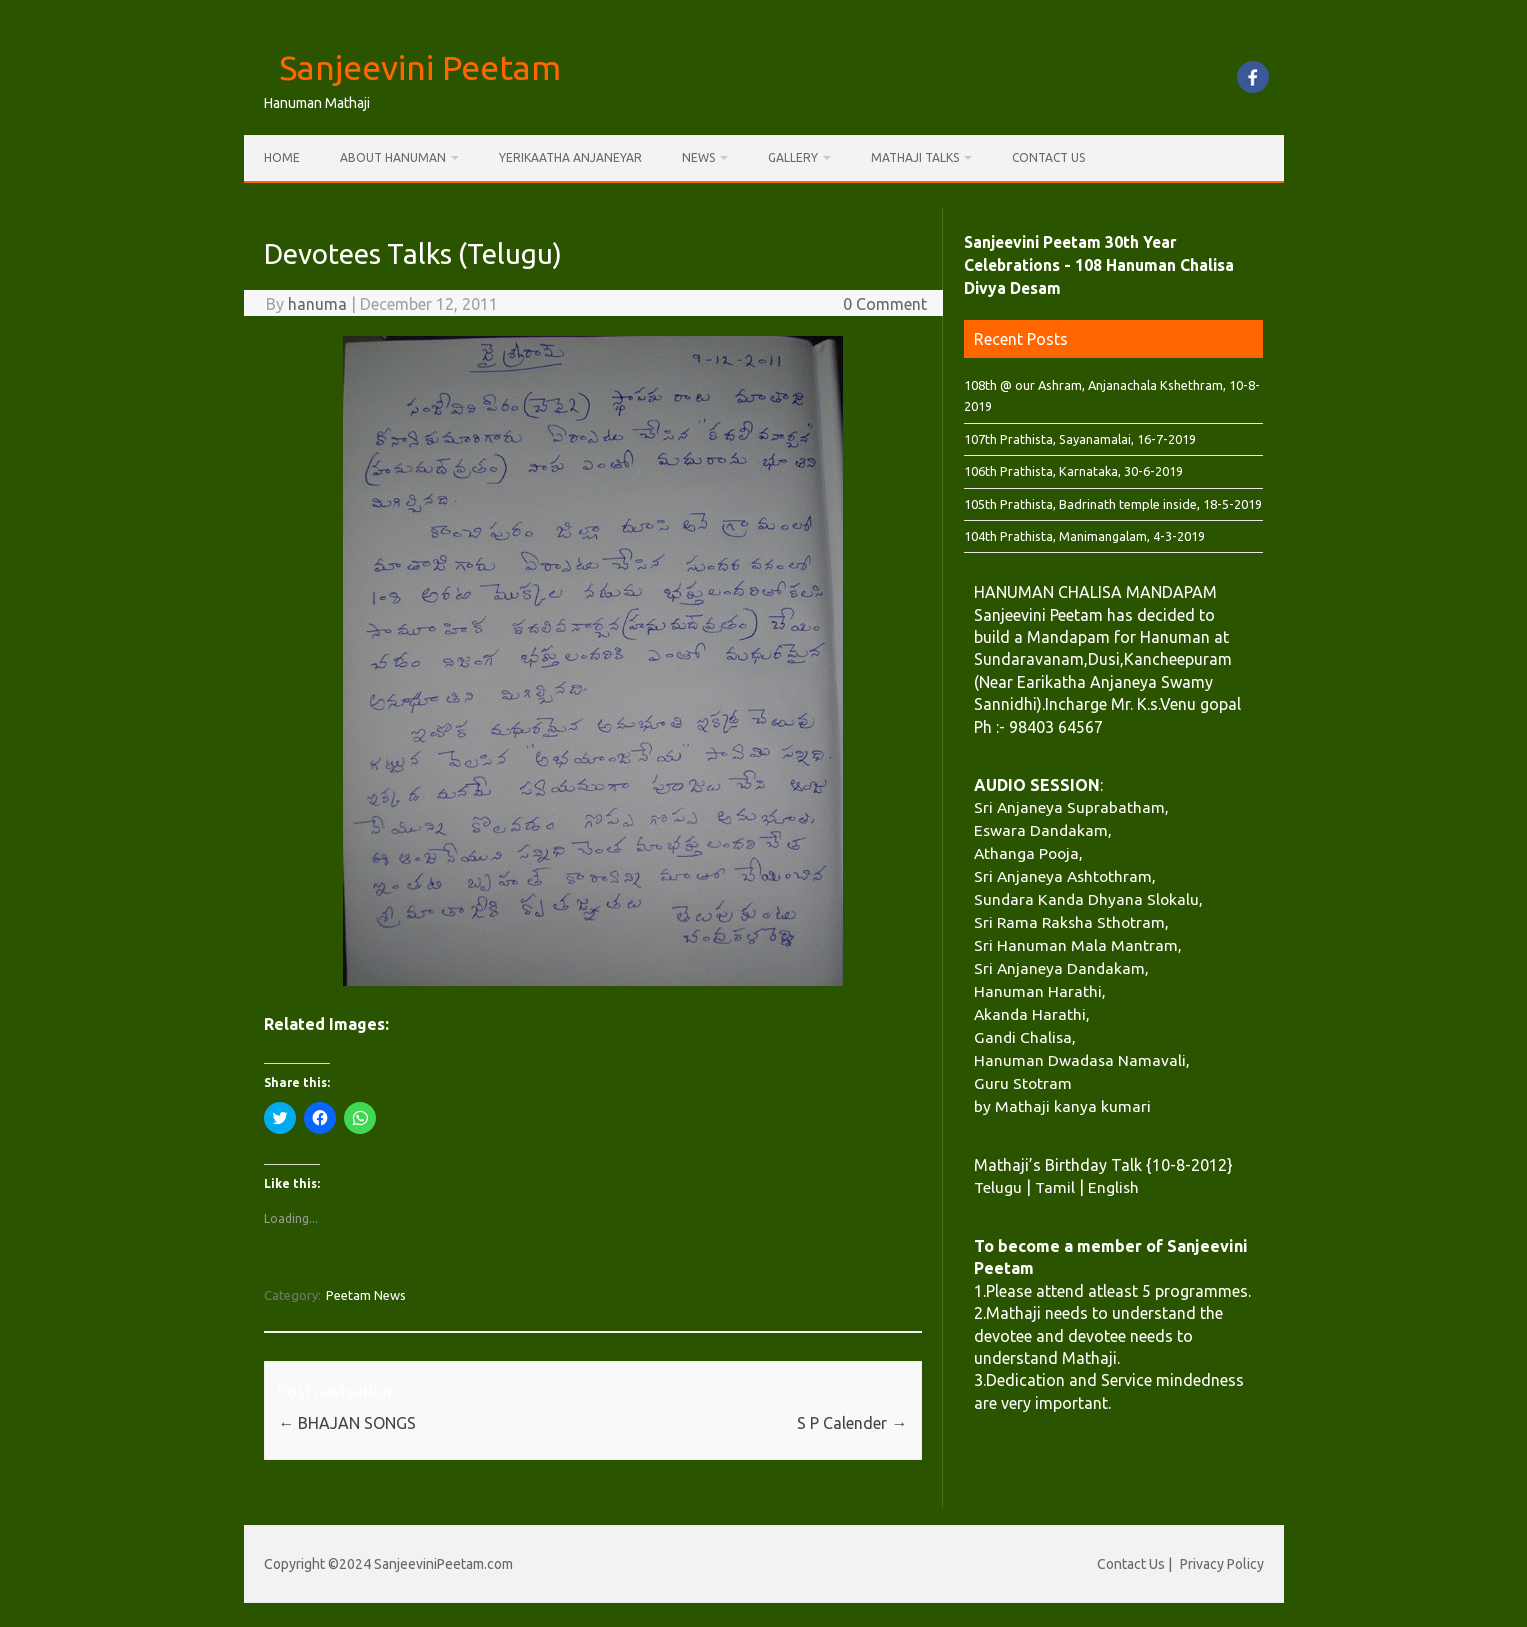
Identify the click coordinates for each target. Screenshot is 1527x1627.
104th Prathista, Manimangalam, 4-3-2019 (1084, 536)
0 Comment (885, 304)
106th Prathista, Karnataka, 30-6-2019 (1073, 471)
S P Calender (852, 1423)
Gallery (793, 157)
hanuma (317, 304)
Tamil (1055, 1187)
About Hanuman (393, 157)
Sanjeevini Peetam (420, 67)
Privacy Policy (1222, 1564)
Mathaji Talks (915, 157)
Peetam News (366, 1295)
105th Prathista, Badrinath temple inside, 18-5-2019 (1113, 504)
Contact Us (1048, 157)
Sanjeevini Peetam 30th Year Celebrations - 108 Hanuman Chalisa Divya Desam (1099, 265)
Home (282, 157)
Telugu (998, 1187)
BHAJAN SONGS (347, 1423)
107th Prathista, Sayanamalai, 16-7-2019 (1080, 439)
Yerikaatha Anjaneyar (570, 157)
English (1113, 1187)
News (698, 157)
